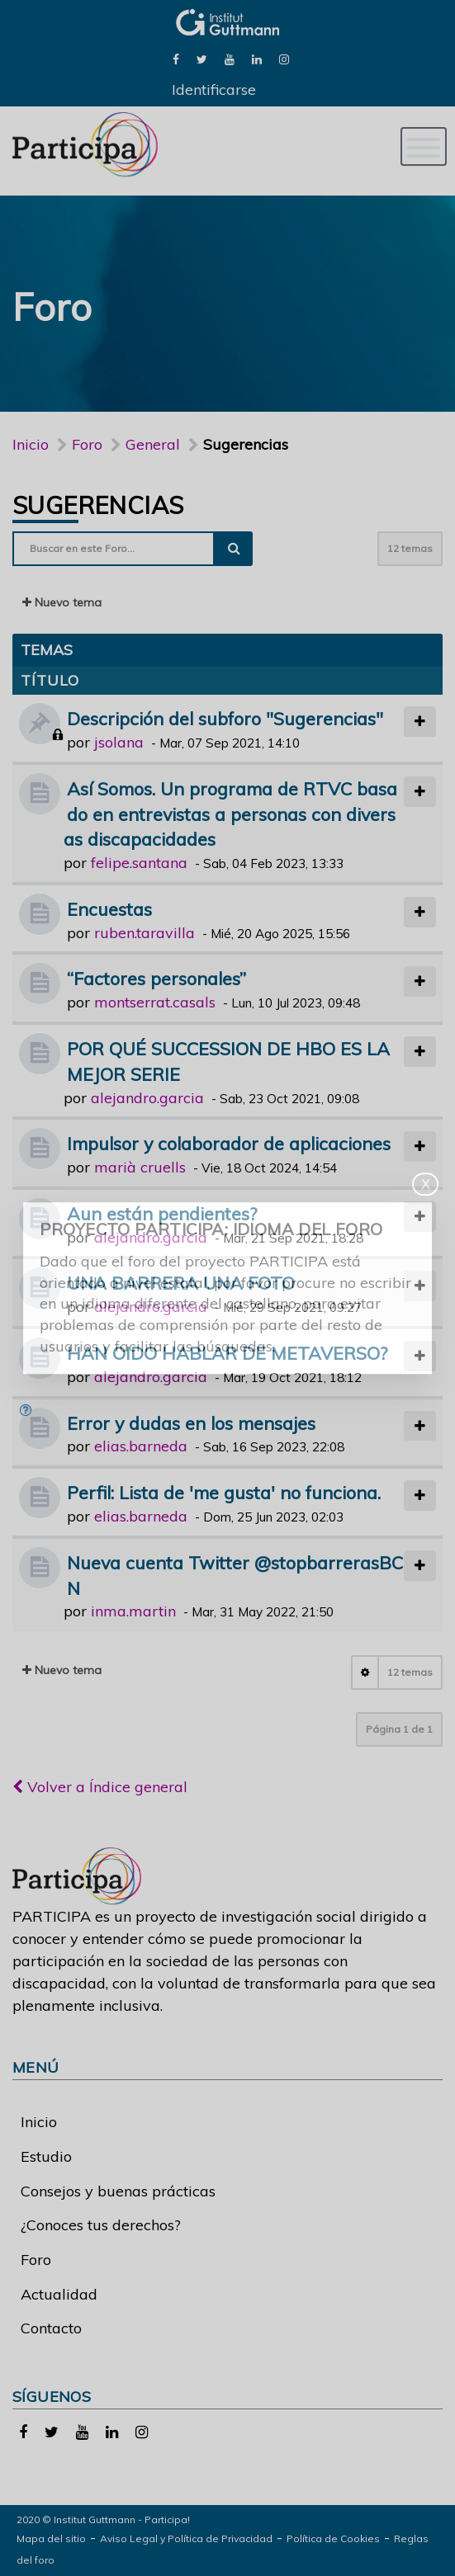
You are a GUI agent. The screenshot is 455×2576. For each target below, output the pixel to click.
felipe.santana (139, 862)
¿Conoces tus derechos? (101, 2224)
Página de (399, 1729)
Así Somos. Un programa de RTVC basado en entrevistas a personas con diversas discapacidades (230, 814)
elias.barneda (140, 1446)
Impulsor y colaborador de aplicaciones (229, 1143)
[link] (176, 58)
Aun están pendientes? (162, 1213)
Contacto (51, 2328)
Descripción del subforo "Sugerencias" (225, 718)
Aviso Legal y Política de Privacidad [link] (186, 2538)
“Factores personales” (156, 978)
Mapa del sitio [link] (51, 2538)
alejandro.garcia (147, 1097)
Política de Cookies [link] (333, 2538)
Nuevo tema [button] (62, 602)
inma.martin (133, 1611)
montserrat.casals (155, 1002)
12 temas (410, 548)
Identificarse (214, 89)
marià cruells (140, 1167)
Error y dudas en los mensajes (191, 1423)
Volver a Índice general (99, 1786)
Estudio (46, 2156)
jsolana (119, 742)
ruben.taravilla (144, 932)
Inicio (30, 444)
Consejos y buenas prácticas (118, 2191)
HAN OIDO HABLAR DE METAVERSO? (227, 1353)
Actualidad (59, 2294)
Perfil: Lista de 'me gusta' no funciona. (224, 1492)
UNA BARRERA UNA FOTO (181, 1282)
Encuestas (109, 909)
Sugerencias (97, 505)
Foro (36, 2259)
